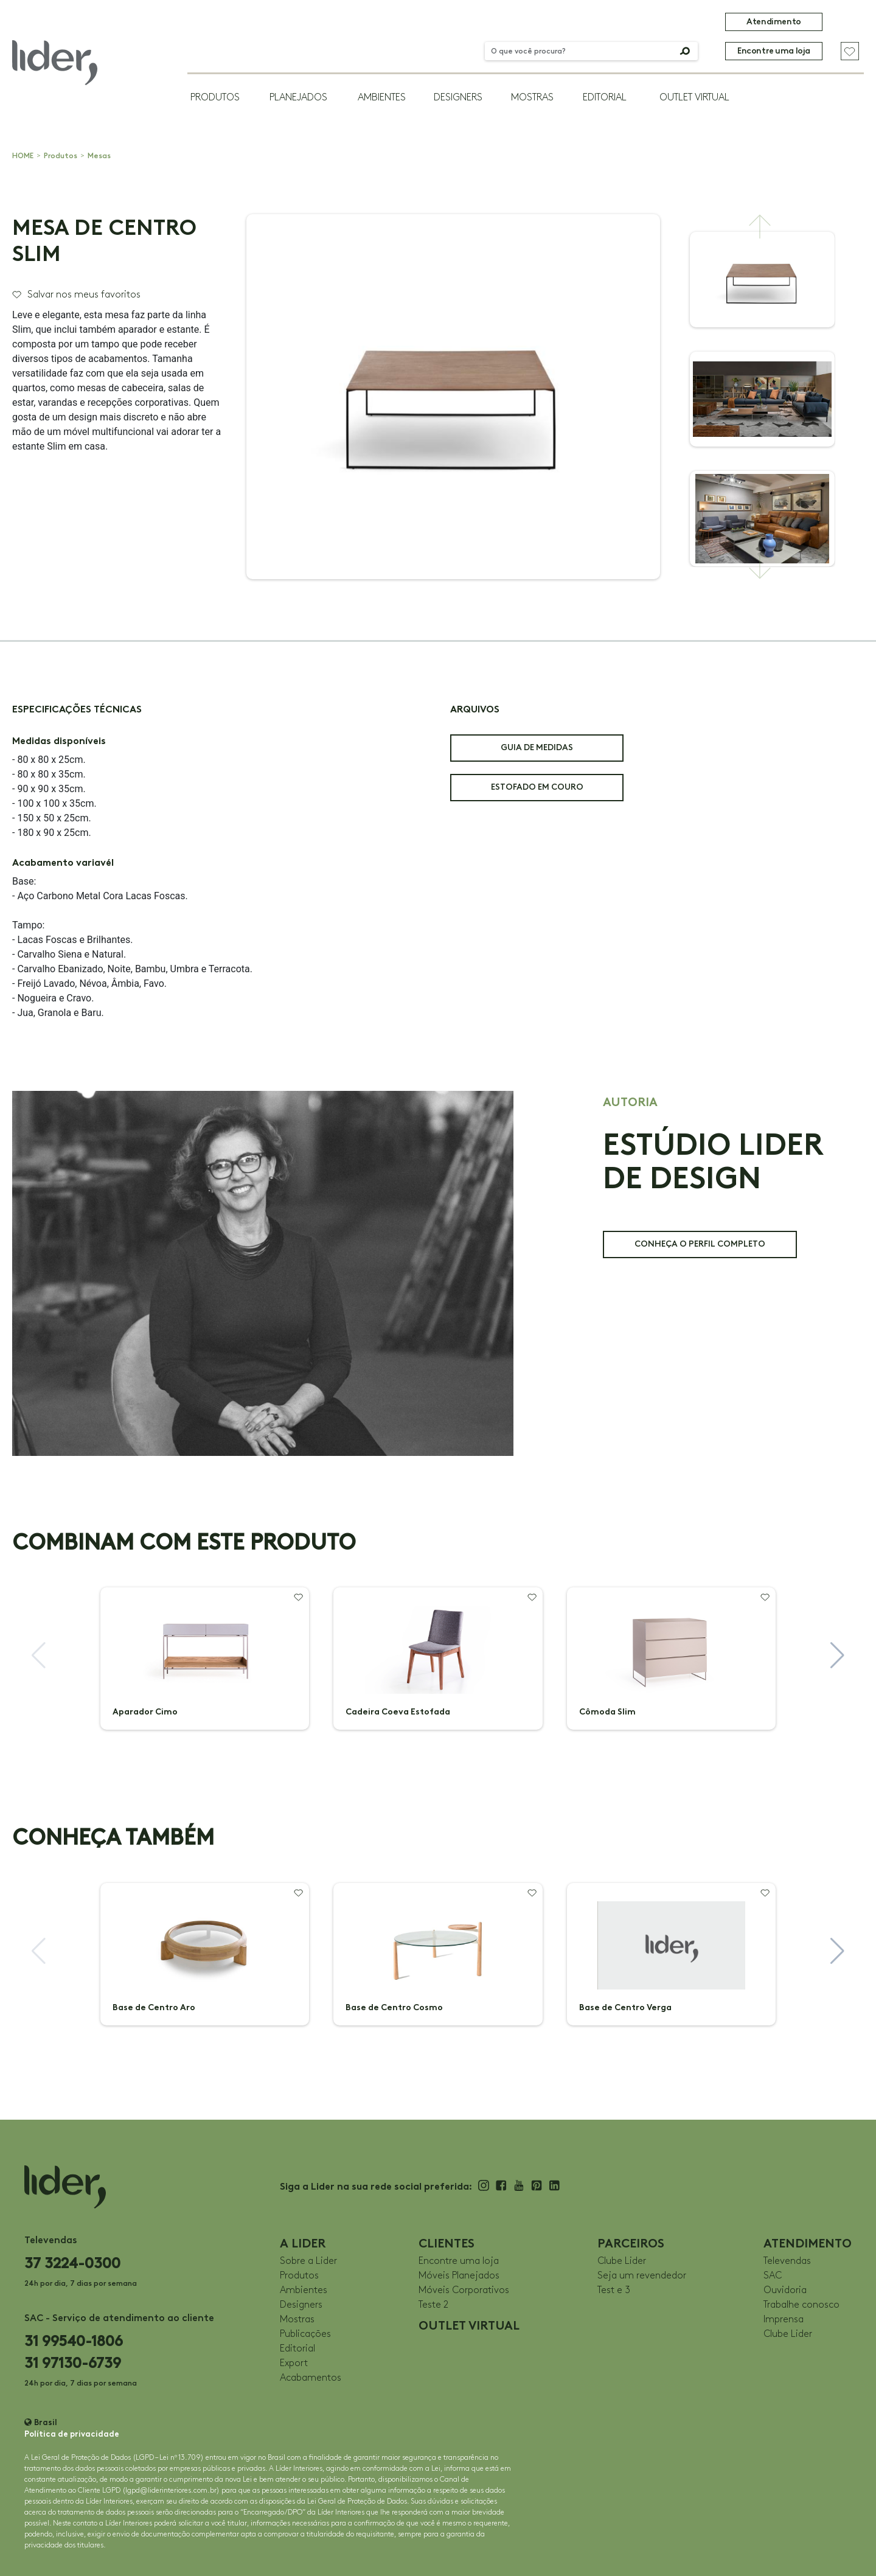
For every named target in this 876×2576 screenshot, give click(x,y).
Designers (458, 97)
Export (294, 2363)
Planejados (298, 97)
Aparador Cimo (145, 1712)
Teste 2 (433, 2305)
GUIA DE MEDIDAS (537, 747)
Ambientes (382, 97)
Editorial (605, 97)
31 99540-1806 (73, 2341)
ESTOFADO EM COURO (537, 787)
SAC (772, 2275)
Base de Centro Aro (154, 2007)
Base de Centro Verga (625, 2007)
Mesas (99, 155)
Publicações (305, 2334)
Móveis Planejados (459, 2275)
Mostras (532, 97)
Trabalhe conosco (801, 2305)
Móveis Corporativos (464, 2290)
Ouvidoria (785, 2290)
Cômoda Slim (607, 1712)
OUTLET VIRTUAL (694, 97)
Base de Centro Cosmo (394, 2007)
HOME (22, 155)
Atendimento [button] (773, 21)
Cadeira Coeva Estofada (398, 1712)
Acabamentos (310, 2378)
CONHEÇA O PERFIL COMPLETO (699, 1244)
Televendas (787, 2261)
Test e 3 (613, 2290)
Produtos (215, 97)
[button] (760, 226)
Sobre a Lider (308, 2261)
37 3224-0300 (72, 2263)
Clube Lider (621, 2261)
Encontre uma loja (773, 51)
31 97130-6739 (72, 2363)
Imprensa (783, 2319)
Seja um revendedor (641, 2275)
